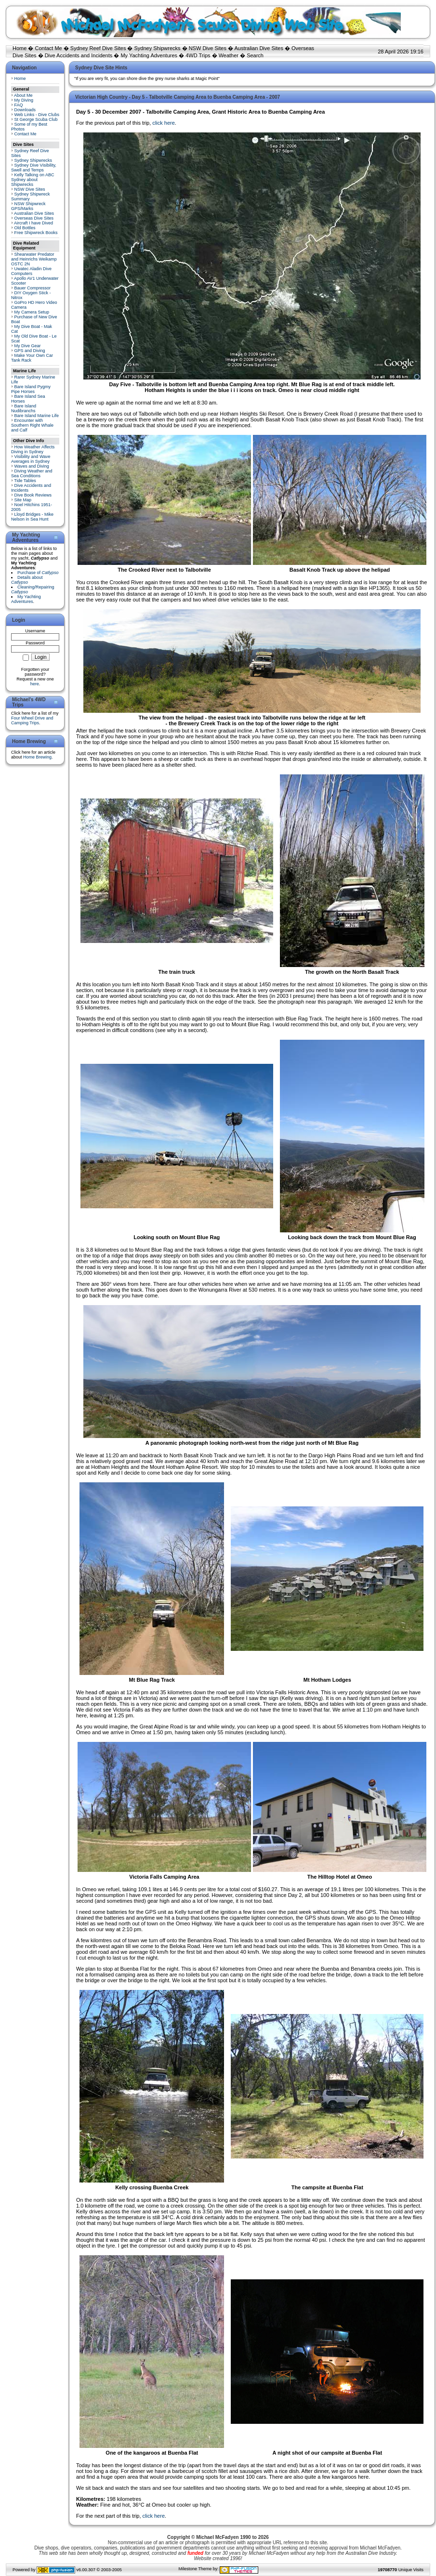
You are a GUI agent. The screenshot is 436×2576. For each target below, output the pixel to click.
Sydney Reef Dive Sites (98, 48)
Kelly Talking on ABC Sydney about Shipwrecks (32, 179)
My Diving (24, 100)
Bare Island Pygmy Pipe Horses (31, 389)
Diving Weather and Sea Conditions (31, 473)
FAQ (18, 105)
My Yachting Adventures (148, 55)
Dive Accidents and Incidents (79, 55)
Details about (27, 580)
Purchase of (38, 572)
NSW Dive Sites (207, 48)
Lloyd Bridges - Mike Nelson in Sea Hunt (32, 517)
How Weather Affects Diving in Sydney (32, 449)
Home (19, 48)
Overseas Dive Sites (34, 218)
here (34, 683)
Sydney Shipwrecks (157, 48)
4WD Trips (197, 55)
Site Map (23, 499)
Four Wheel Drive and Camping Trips (32, 720)
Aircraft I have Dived (33, 223)
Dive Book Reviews (33, 495)
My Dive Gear (27, 345)
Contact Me (48, 48)
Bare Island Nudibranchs (23, 408)
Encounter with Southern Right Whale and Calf (32, 425)
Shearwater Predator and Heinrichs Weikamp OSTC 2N (34, 259)
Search (255, 55)
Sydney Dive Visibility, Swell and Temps (33, 167)
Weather (228, 55)
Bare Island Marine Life (36, 415)
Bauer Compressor (32, 288)
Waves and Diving (31, 466)
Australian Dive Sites (258, 48)
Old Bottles (25, 227)
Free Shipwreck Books (36, 232)
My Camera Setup (32, 312)
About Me (23, 95)
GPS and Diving (29, 350)
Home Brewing (37, 757)
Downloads (25, 109)
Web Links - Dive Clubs (36, 114)
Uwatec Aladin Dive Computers (31, 271)
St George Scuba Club (36, 119)
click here (163, 123)
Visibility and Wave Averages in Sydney (31, 459)
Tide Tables (25, 480)
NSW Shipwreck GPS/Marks (28, 206)
